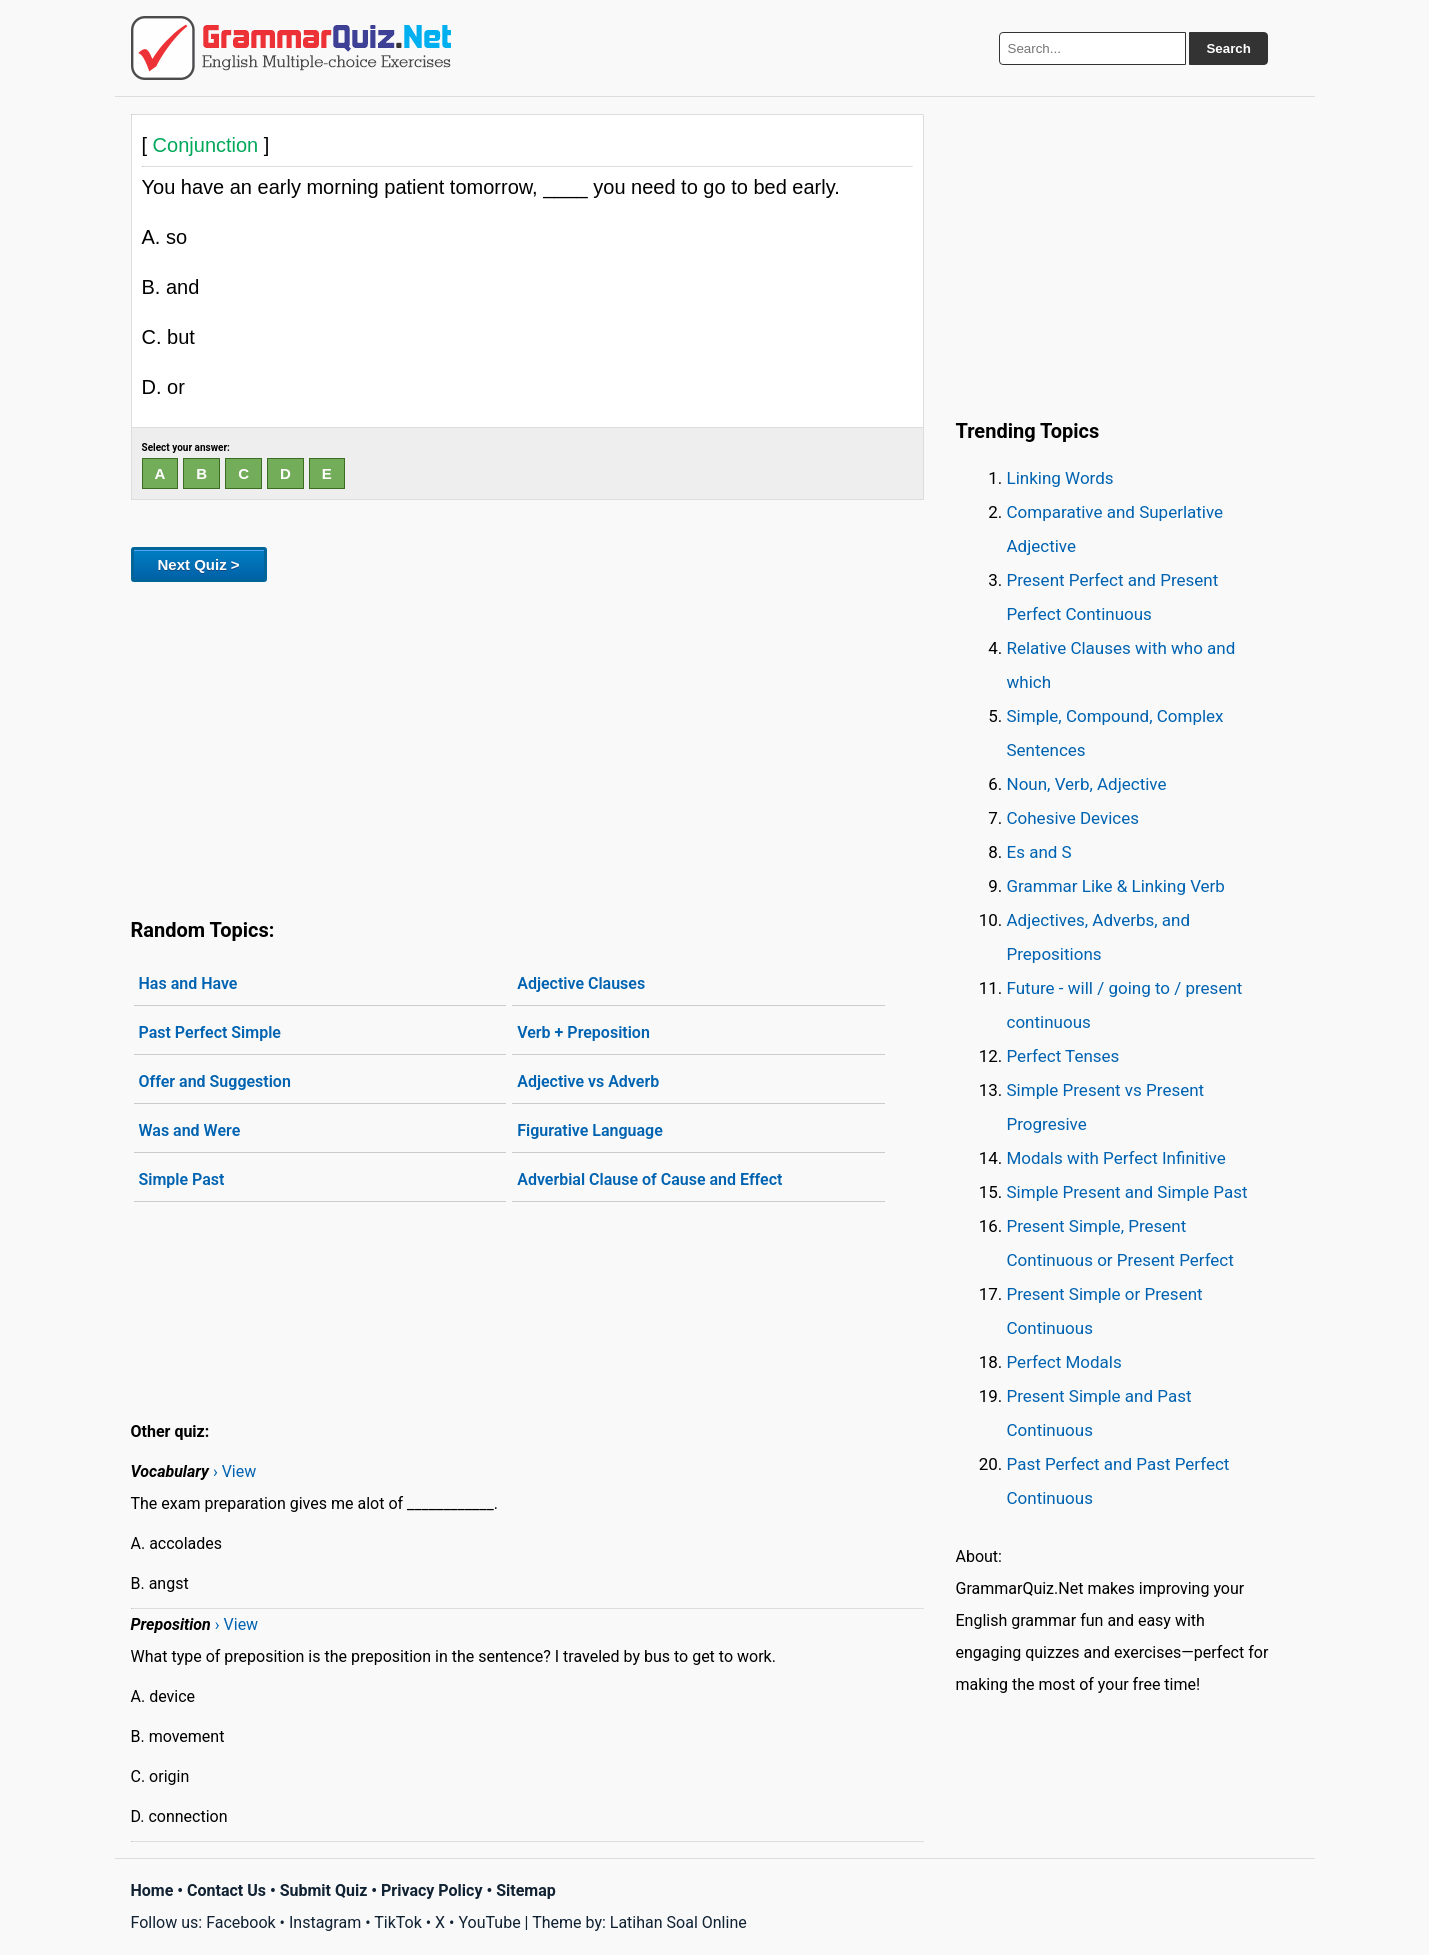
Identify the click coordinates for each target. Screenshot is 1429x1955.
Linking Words (1060, 478)
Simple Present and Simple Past (1127, 1192)
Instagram (325, 1922)
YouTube (489, 1922)
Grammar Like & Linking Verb (1116, 886)
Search (1228, 48)
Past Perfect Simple (210, 1032)
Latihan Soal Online (678, 1922)
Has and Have (188, 983)
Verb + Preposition (583, 1032)
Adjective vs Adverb (588, 1081)
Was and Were (190, 1130)
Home (152, 1890)
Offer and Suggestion (215, 1081)
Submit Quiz (324, 1890)
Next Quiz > (199, 564)
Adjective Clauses (581, 983)
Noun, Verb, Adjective (1087, 784)
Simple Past (182, 1179)
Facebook (240, 1922)
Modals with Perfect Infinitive (1116, 1158)
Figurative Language (590, 1130)
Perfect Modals (1064, 1362)
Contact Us (226, 1890)
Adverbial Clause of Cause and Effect (649, 1179)
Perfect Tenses (1063, 1056)
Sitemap (526, 1890)
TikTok (398, 1922)
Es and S (1039, 852)
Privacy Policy (431, 1890)
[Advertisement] (527, 746)
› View (234, 1471)
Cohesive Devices (1073, 818)
